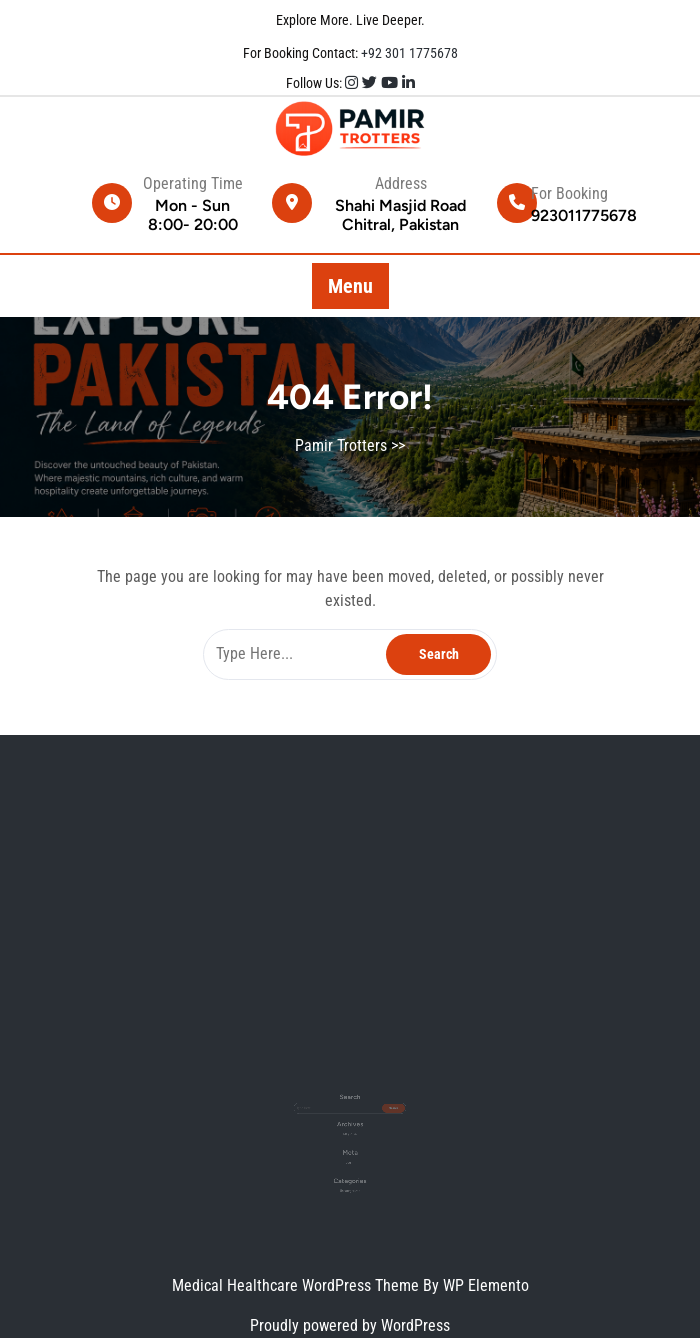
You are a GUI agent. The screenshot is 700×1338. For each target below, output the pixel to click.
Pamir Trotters (341, 445)
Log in (350, 1145)
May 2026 (350, 1124)
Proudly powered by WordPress (350, 1325)
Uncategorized (349, 1167)
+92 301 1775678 (408, 53)
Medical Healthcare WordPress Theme (297, 1285)
